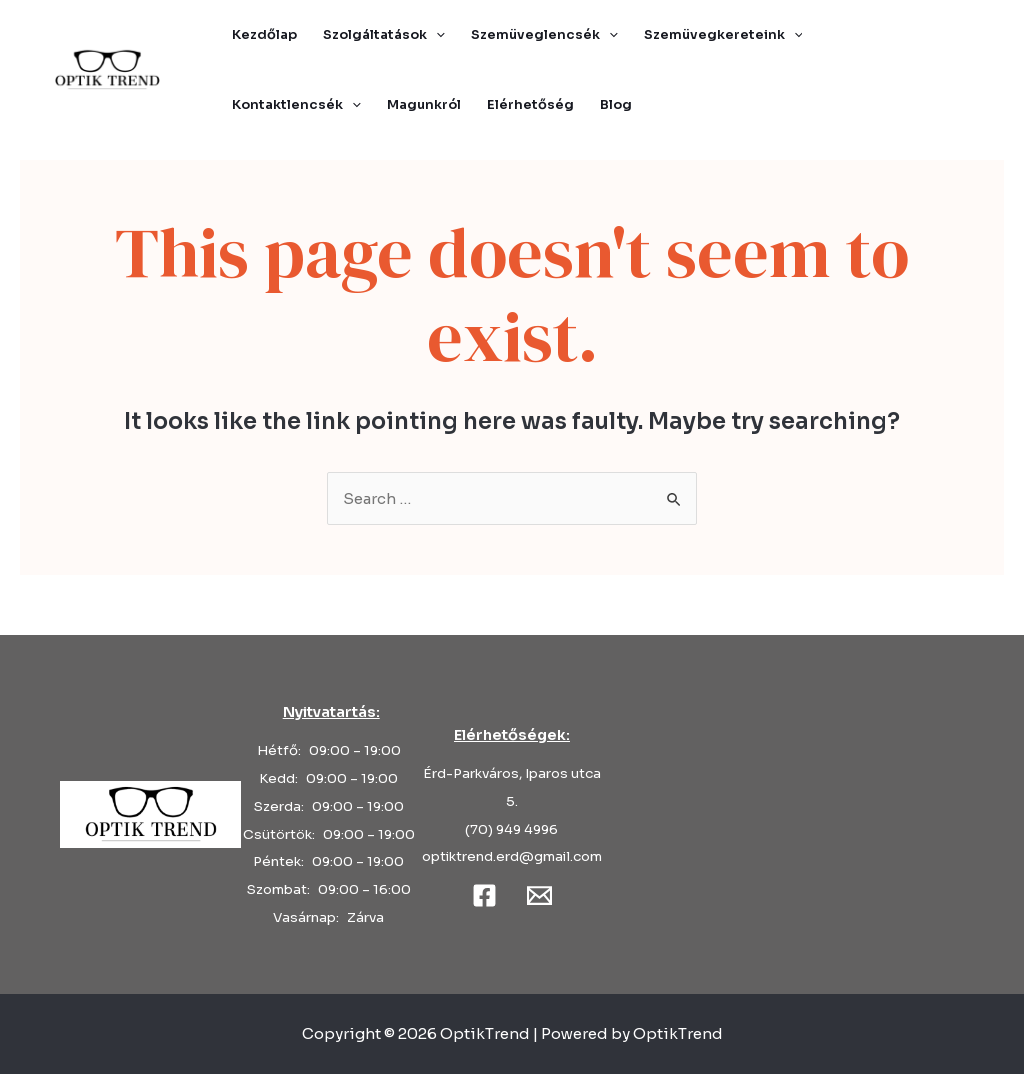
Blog (616, 104)
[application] (436, 35)
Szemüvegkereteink (723, 35)
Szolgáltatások (384, 35)
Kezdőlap (264, 34)
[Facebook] (484, 895)
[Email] (539, 895)
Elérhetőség (530, 104)
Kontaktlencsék (296, 105)
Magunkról (424, 104)
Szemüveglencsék (544, 35)
